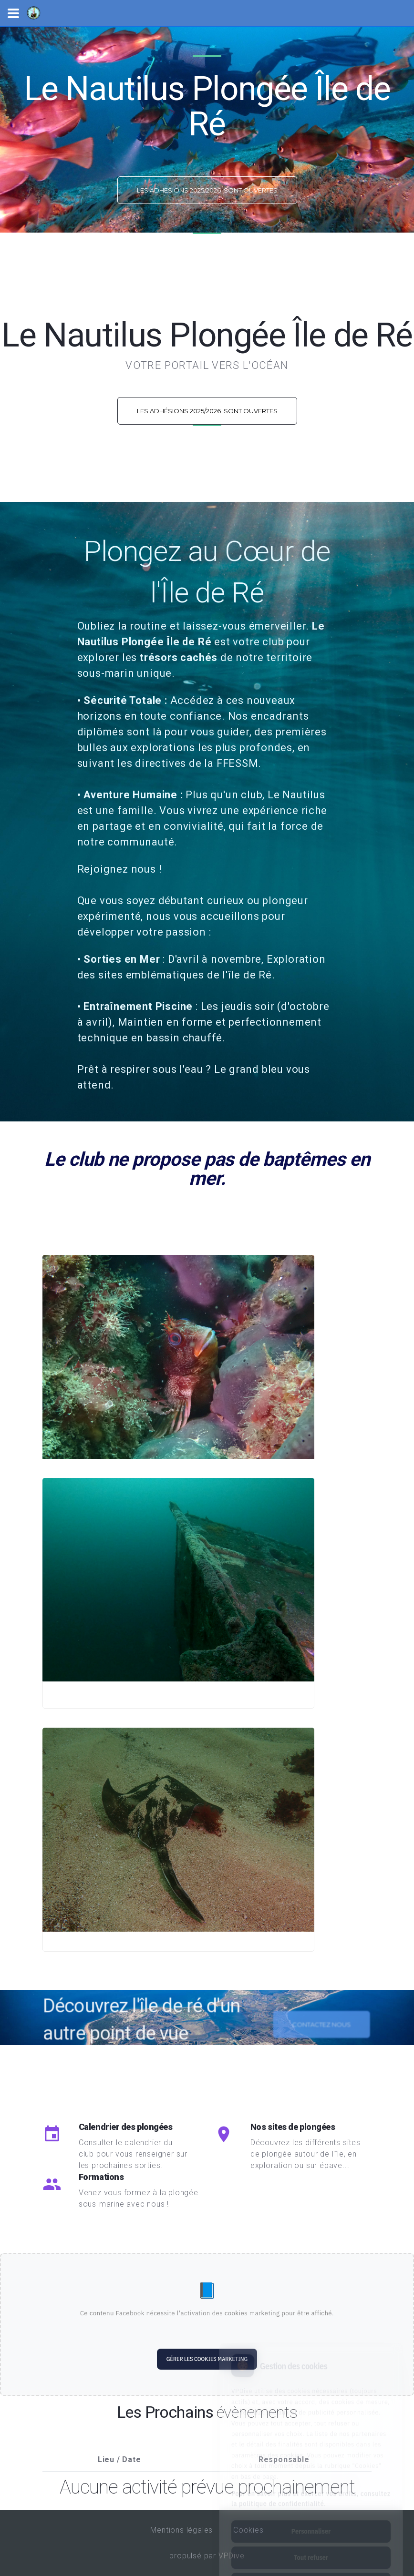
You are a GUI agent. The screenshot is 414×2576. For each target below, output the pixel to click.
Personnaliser (311, 2488)
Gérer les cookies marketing (207, 2358)
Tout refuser (311, 2515)
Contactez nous (320, 2042)
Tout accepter (310, 2541)
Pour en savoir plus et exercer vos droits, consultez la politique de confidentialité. (311, 2456)
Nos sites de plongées (292, 2127)
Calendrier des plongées (126, 2127)
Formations (101, 2177)
